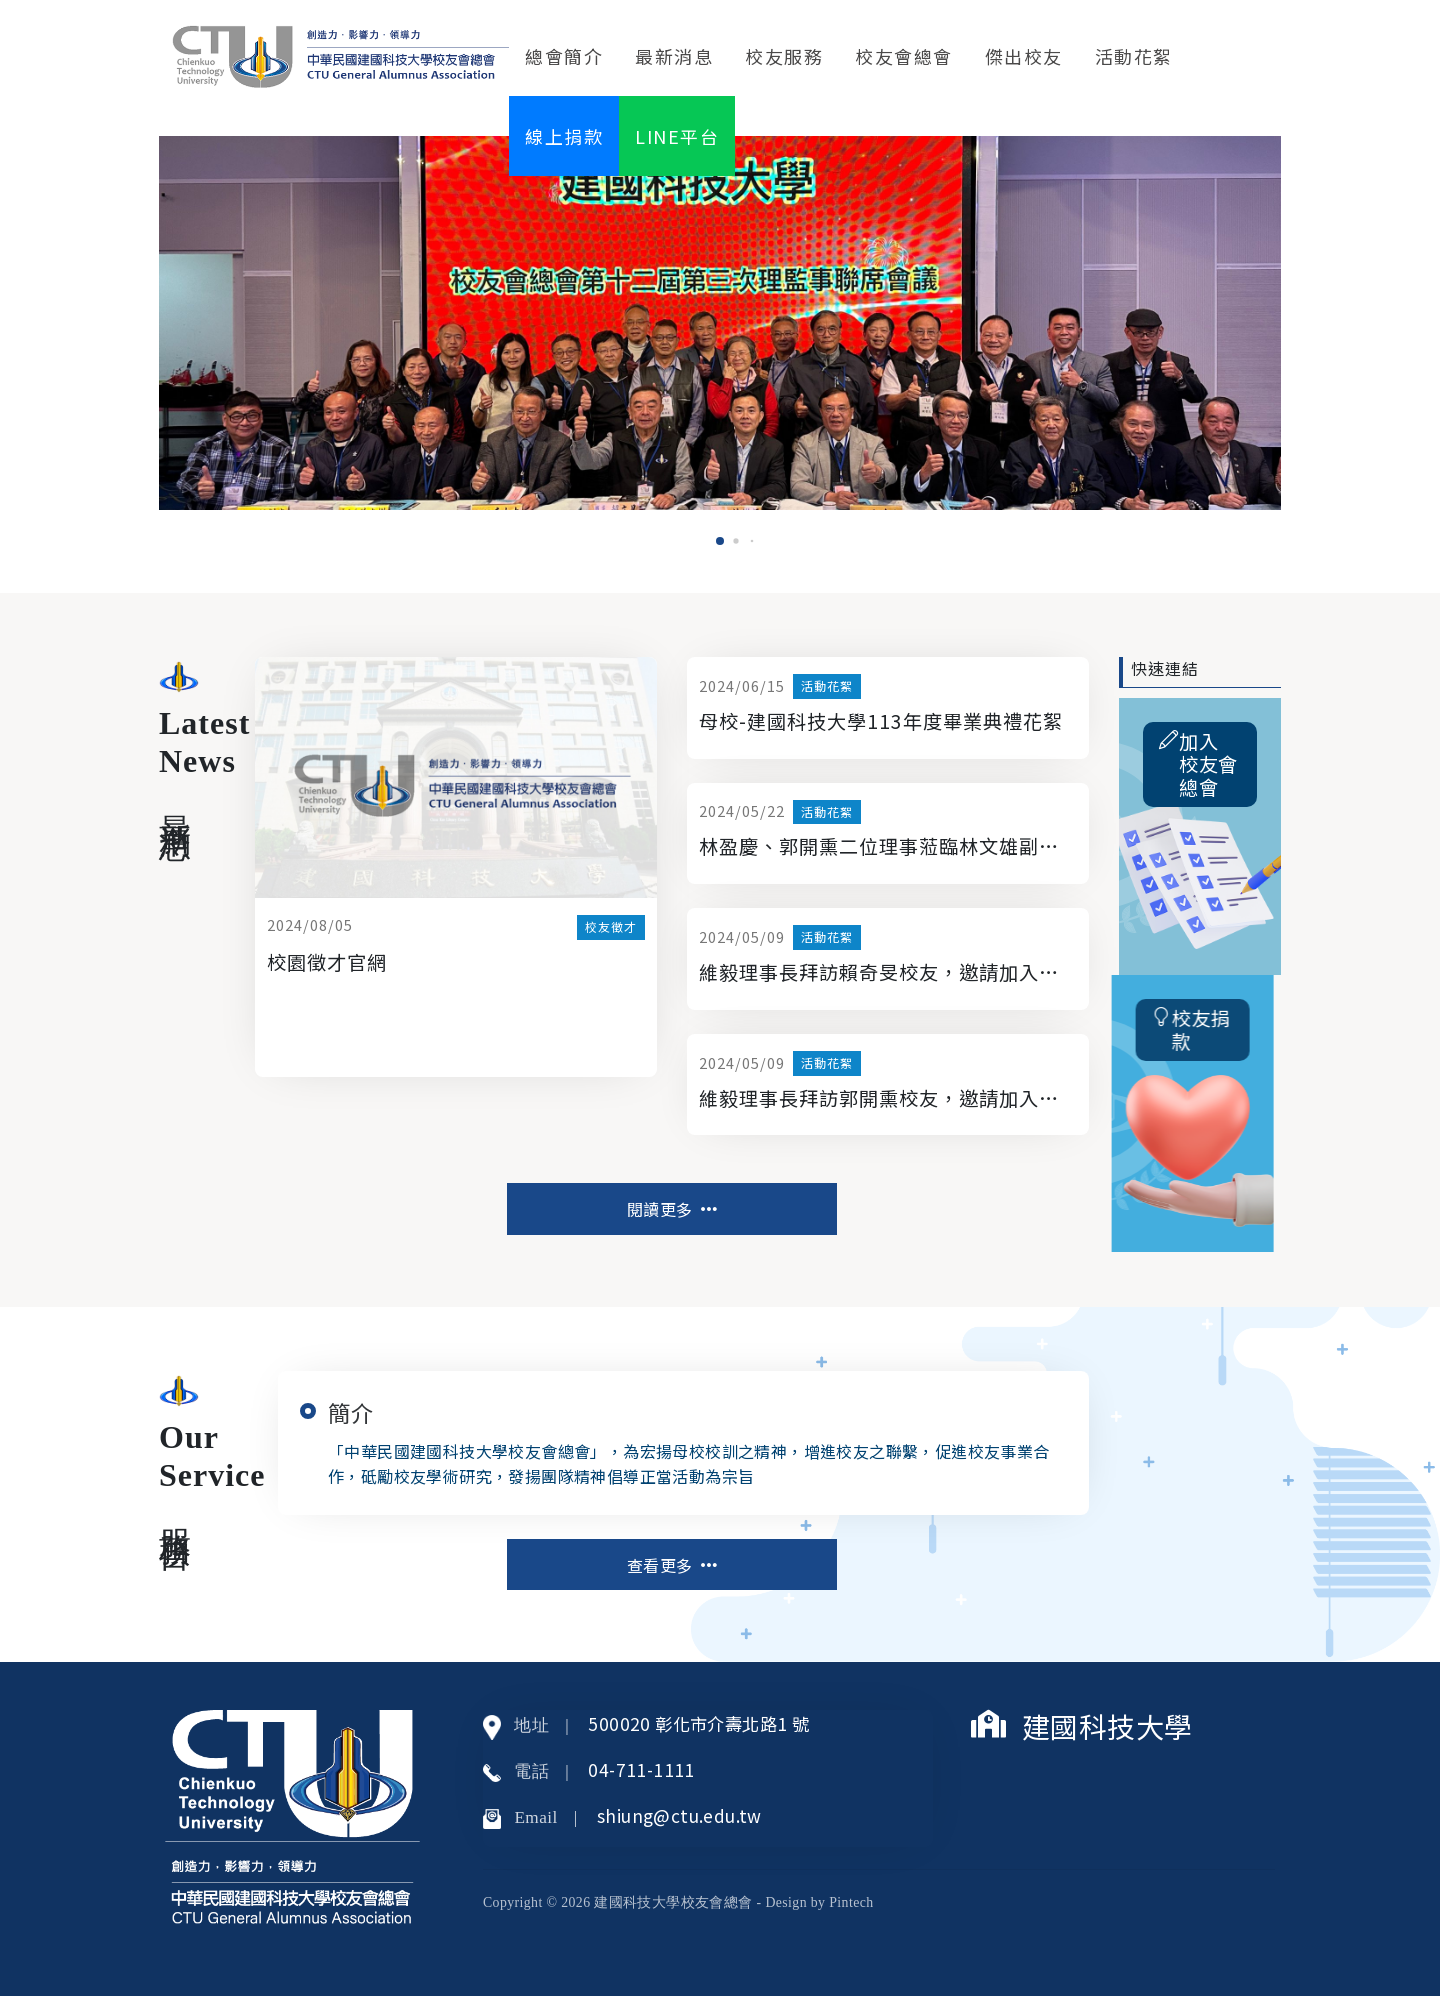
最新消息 (674, 56)
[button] (720, 541)
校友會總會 (904, 56)
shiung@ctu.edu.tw (679, 1815)
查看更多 (672, 1565)
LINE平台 (677, 136)
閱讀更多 (672, 1209)
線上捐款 (564, 136)
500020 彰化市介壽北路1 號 (698, 1723)
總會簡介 (564, 56)
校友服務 (784, 56)
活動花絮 (1134, 56)
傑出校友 (1024, 56)
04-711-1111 (641, 1769)
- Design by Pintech (815, 1902)
